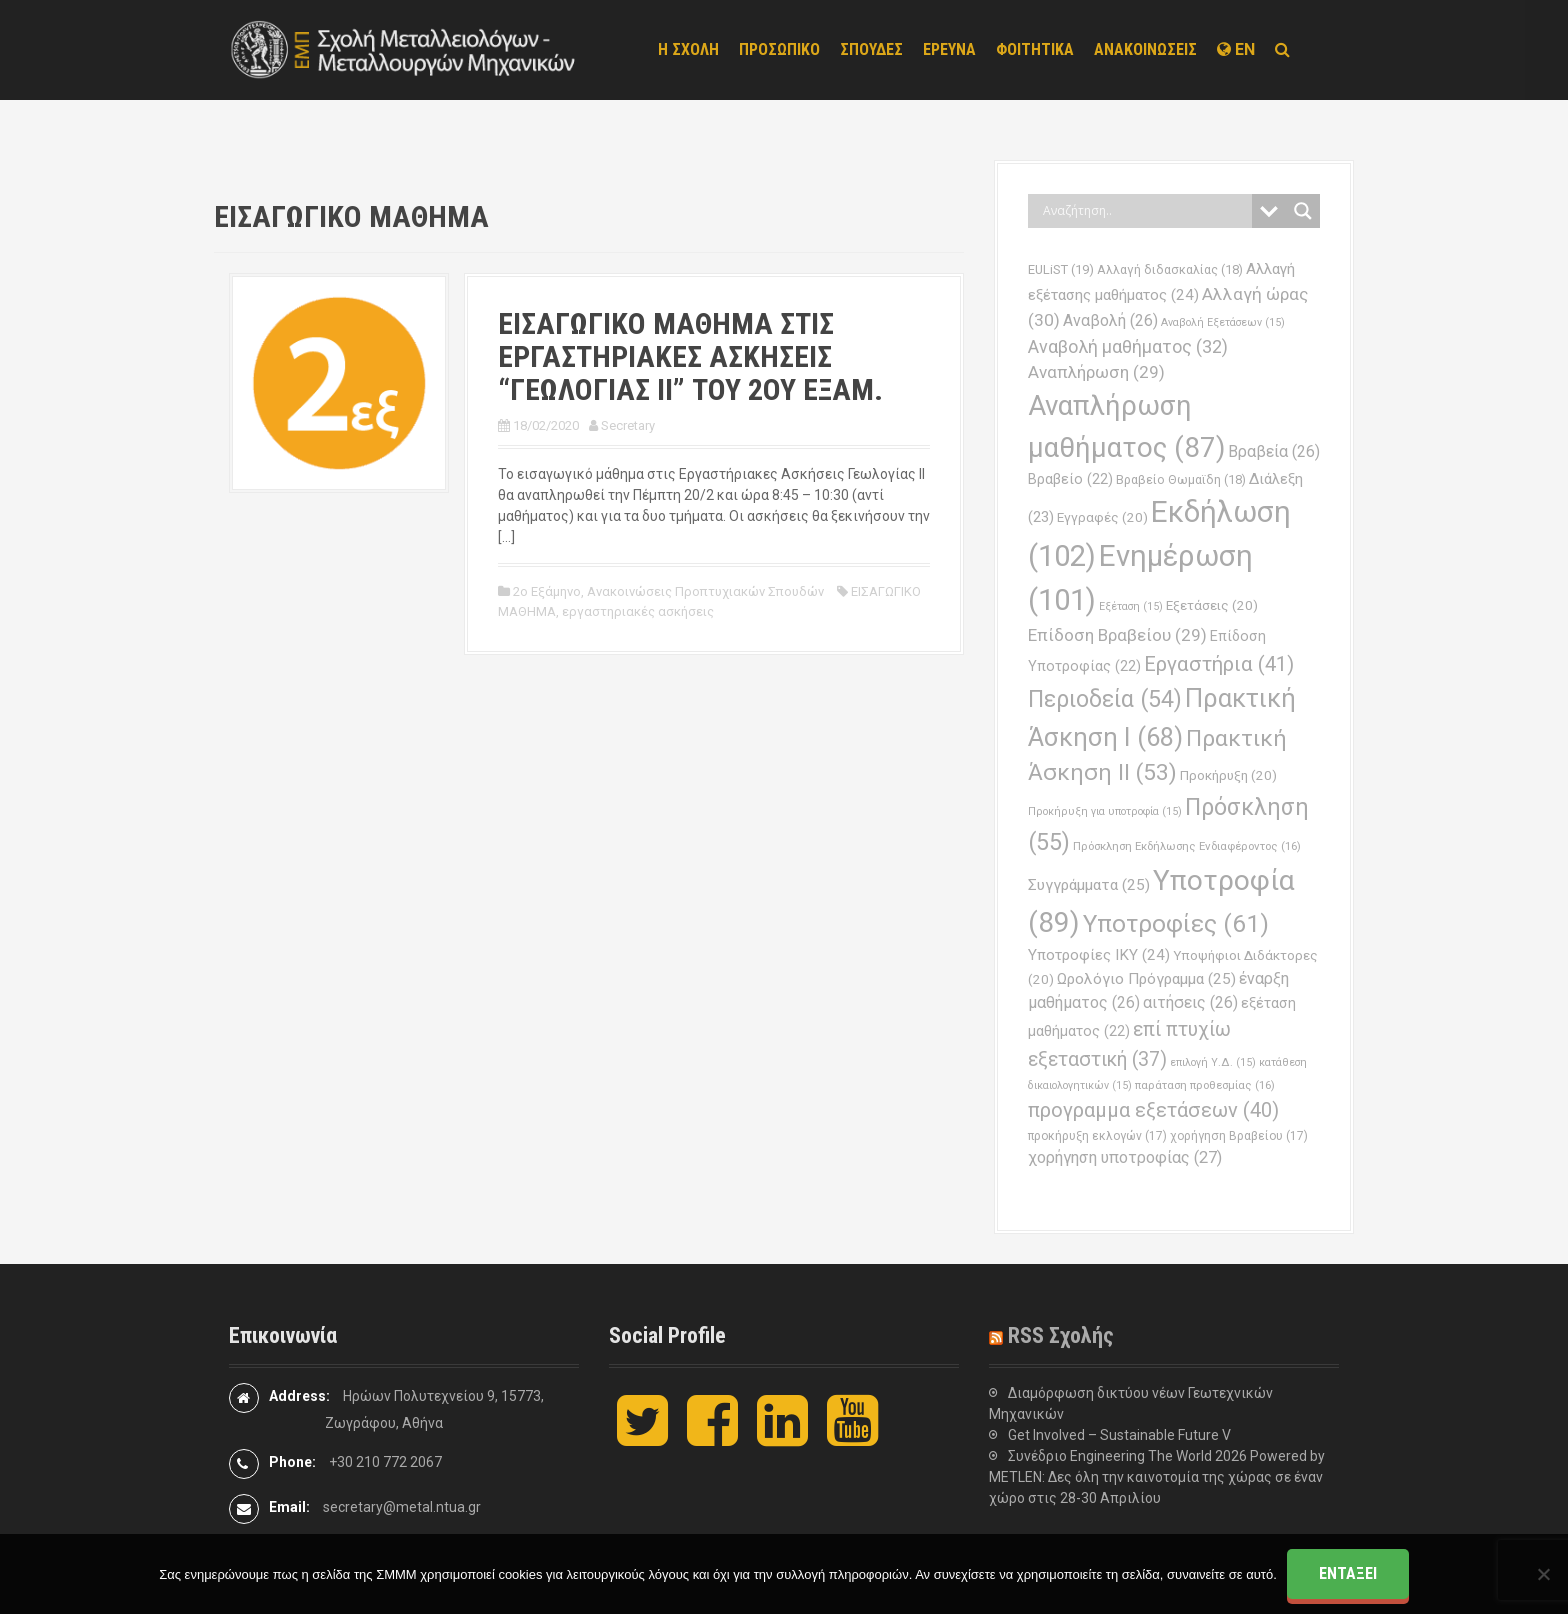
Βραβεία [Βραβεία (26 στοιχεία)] (1274, 451)
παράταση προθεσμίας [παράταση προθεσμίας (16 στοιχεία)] (1205, 1085)
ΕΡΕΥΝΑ (949, 49)
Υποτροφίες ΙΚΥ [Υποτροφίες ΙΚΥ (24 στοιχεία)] (1099, 955)
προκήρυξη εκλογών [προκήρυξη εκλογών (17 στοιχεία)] (1097, 1136)
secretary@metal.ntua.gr (402, 1507)
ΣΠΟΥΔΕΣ (871, 49)
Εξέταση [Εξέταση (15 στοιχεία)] (1131, 606)
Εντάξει (1348, 1573)
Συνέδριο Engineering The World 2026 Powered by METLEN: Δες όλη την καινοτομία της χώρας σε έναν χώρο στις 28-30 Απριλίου (1157, 1477)
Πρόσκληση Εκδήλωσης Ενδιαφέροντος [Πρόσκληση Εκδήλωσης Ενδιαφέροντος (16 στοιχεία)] (1187, 846)
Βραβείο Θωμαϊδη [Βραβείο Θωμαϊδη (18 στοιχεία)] (1181, 479)
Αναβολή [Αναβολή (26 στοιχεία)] (1110, 320)
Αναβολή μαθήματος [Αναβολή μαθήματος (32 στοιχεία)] (1128, 346)
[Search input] (1145, 211)
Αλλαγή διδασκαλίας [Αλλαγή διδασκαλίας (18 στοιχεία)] (1170, 269)
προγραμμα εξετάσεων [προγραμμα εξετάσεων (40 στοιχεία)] (1153, 1110)
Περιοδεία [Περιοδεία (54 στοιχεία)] (1105, 699)
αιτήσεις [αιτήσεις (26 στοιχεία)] (1190, 1002)
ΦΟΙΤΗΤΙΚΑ (1035, 49)
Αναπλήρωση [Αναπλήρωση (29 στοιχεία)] (1096, 372)
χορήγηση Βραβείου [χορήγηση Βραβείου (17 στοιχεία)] (1239, 1136)
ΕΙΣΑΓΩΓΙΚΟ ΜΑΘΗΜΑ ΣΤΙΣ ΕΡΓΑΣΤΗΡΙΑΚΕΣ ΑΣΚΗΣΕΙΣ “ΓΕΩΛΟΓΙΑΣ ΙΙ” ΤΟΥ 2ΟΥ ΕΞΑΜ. (690, 356)
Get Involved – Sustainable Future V (1119, 1435)
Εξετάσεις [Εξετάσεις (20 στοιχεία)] (1212, 605)
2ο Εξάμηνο (547, 591)
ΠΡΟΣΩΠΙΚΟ (779, 49)
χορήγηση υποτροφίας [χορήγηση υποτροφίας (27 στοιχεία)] (1125, 1157)
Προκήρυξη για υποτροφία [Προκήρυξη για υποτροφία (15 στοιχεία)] (1105, 811)
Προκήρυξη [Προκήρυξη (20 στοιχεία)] (1228, 775)
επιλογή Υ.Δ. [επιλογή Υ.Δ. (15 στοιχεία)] (1213, 1062)
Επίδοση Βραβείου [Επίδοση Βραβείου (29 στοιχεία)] (1117, 635)
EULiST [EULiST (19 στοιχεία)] (1061, 269)
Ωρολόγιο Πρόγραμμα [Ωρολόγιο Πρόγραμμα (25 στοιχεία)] (1146, 979)
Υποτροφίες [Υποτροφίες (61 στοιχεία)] (1176, 923)
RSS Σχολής (1061, 1335)
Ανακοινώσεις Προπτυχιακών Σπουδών (705, 591)
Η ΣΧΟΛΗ (688, 49)
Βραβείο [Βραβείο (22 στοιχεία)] (1070, 479)
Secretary (628, 425)
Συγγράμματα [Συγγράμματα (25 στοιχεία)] (1089, 885)
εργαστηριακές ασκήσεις (638, 611)
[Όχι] (1543, 1574)
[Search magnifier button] (1303, 211)
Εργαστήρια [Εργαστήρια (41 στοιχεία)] (1219, 664)
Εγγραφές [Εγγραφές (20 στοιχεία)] (1102, 517)
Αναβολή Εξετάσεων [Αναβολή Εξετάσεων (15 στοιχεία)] (1223, 322)
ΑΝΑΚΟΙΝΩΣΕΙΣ (1145, 49)
